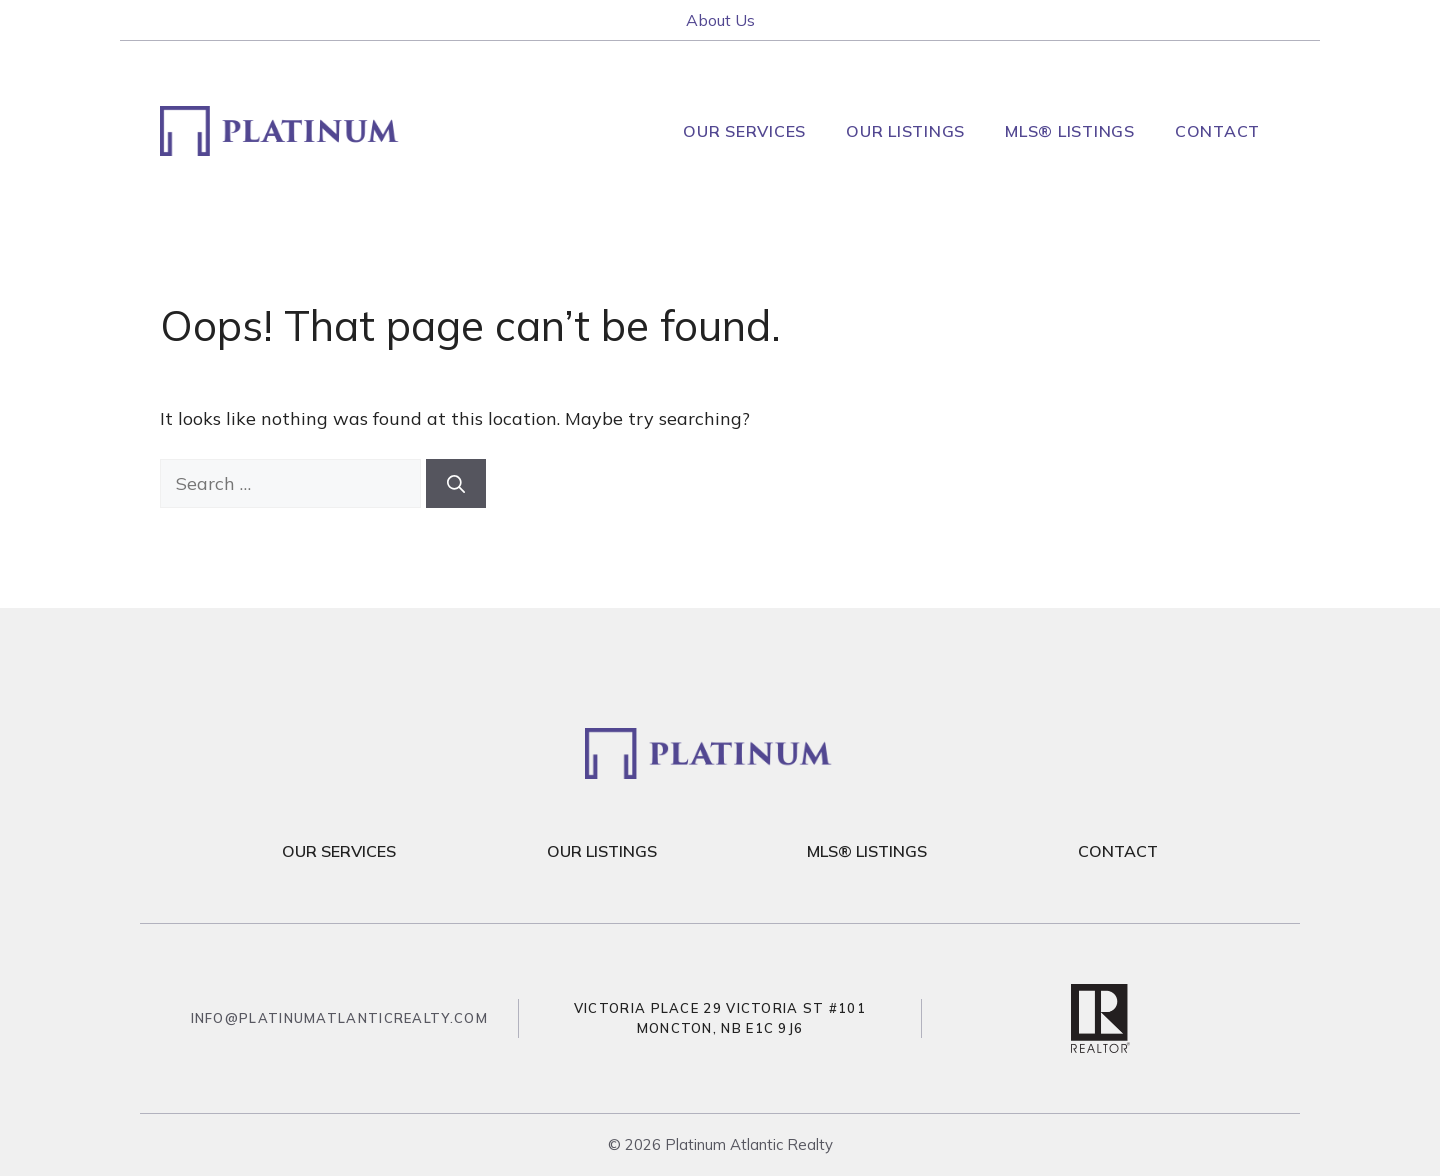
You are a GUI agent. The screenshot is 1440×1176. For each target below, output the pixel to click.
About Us (720, 20)
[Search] (456, 483)
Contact (1217, 131)
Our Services (744, 131)
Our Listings (905, 131)
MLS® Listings (1070, 131)
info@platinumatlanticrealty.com (339, 1018)
